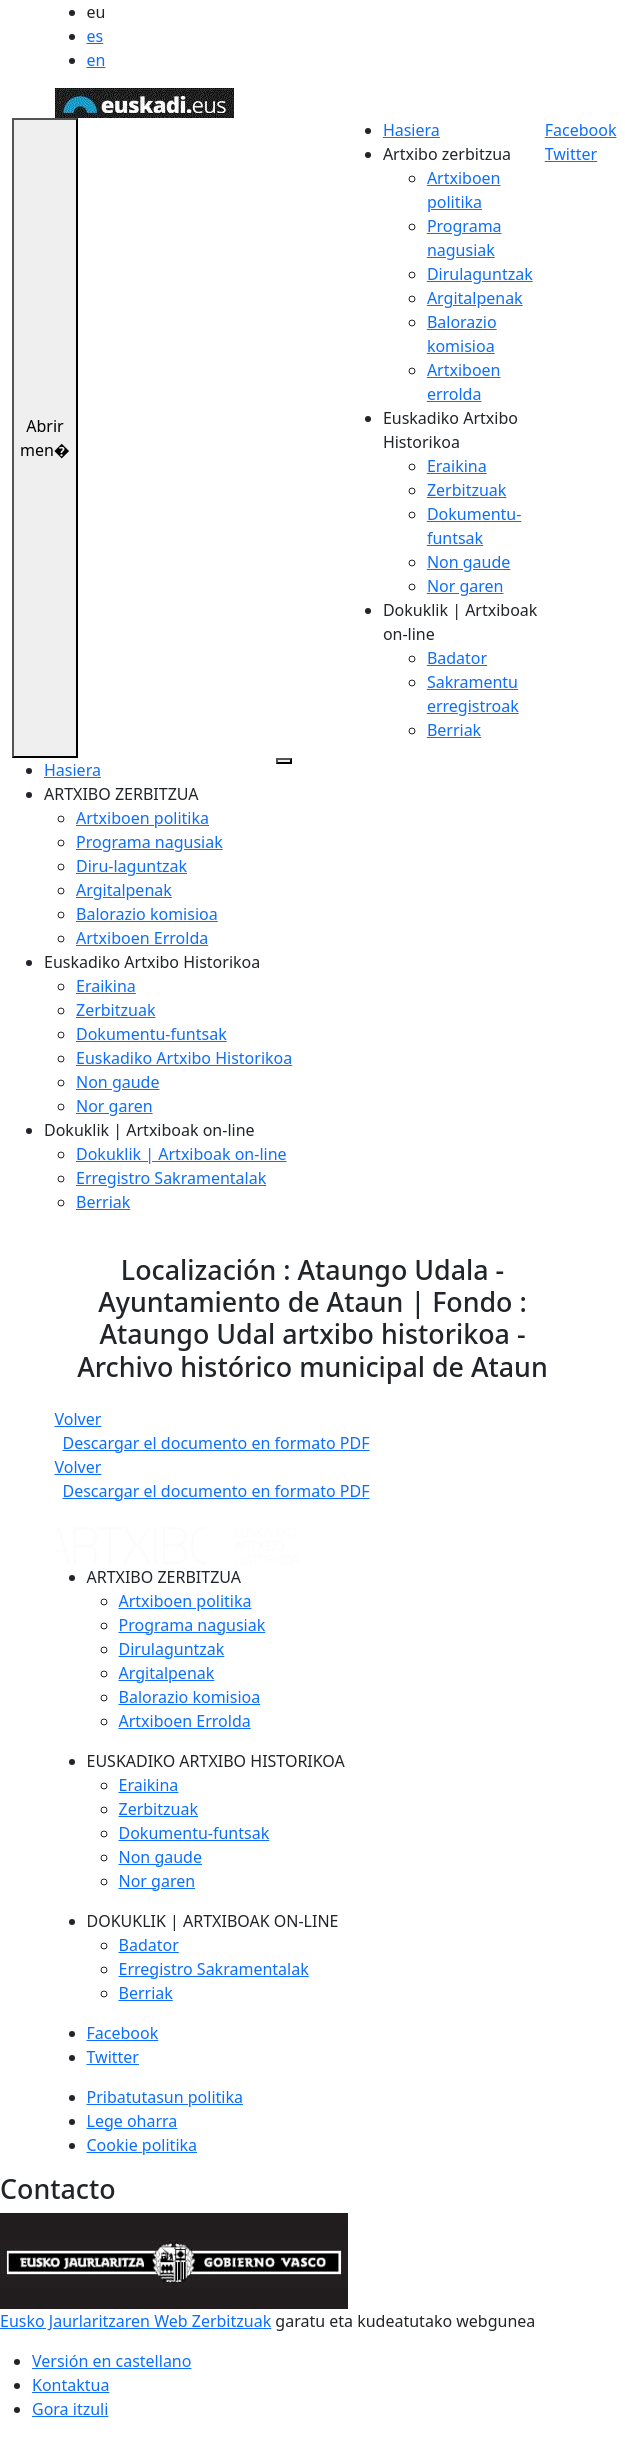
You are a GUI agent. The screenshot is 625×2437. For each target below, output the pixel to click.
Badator (457, 658)
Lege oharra (132, 2121)
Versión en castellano (111, 2361)
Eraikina (457, 466)
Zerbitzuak (466, 490)
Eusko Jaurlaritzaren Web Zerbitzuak (135, 2321)
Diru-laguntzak (131, 866)
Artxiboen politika (142, 818)
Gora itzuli (70, 2409)
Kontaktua (70, 2385)
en (96, 60)
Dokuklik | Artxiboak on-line (181, 1154)
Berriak (454, 730)
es (95, 36)
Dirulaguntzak (480, 274)
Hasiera (411, 130)
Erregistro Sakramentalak (171, 1178)
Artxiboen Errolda (142, 938)
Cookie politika (142, 2145)
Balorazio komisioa (147, 914)
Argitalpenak (475, 298)
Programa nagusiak (149, 842)
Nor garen (465, 586)
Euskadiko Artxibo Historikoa (184, 1058)
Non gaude (468, 562)
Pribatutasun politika (165, 2097)
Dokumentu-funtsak (151, 1034)
